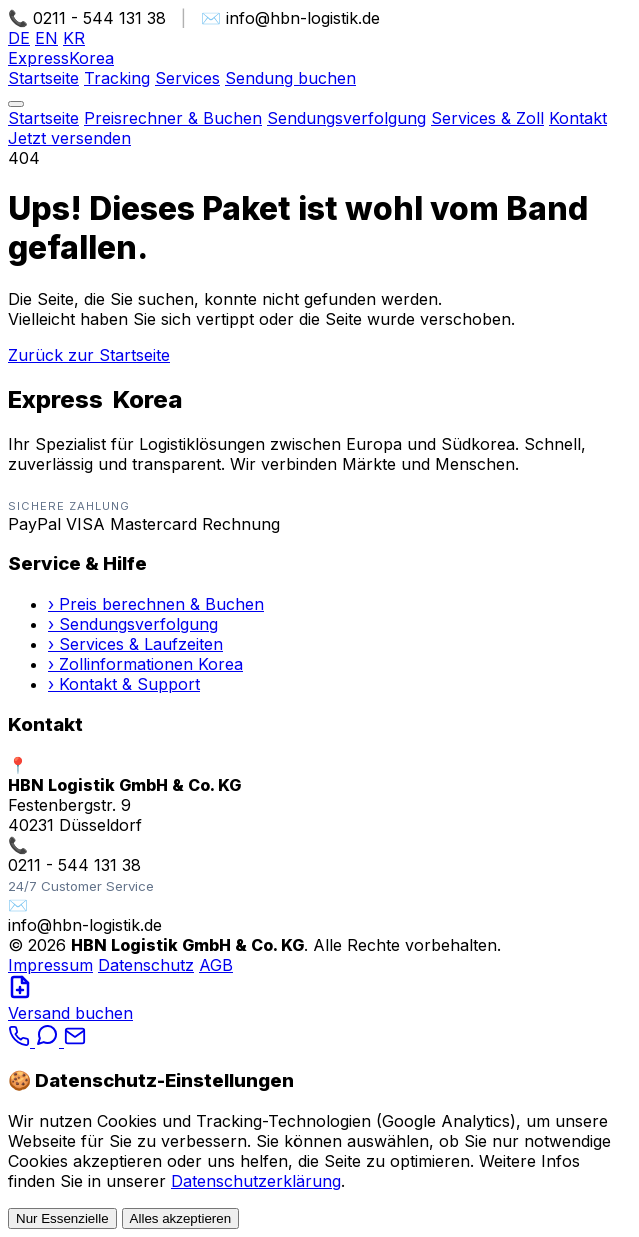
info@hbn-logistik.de (85, 925)
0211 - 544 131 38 (74, 865)
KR (74, 38)
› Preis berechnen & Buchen (156, 604)
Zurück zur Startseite (89, 355)
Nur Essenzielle (62, 1218)
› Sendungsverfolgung (133, 624)
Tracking (117, 78)
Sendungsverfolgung (346, 118)
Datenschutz (146, 965)
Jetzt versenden (69, 138)
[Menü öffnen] (16, 104)
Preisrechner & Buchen (173, 118)
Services (187, 78)
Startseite (43, 78)
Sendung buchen (290, 78)
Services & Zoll (487, 118)
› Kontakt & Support (124, 684)
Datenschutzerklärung (256, 1181)
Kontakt (578, 118)
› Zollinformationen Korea (145, 664)
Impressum (50, 965)
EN (46, 38)
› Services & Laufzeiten (135, 644)
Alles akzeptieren (181, 1218)
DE (19, 38)
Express (61, 58)
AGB (216, 965)
